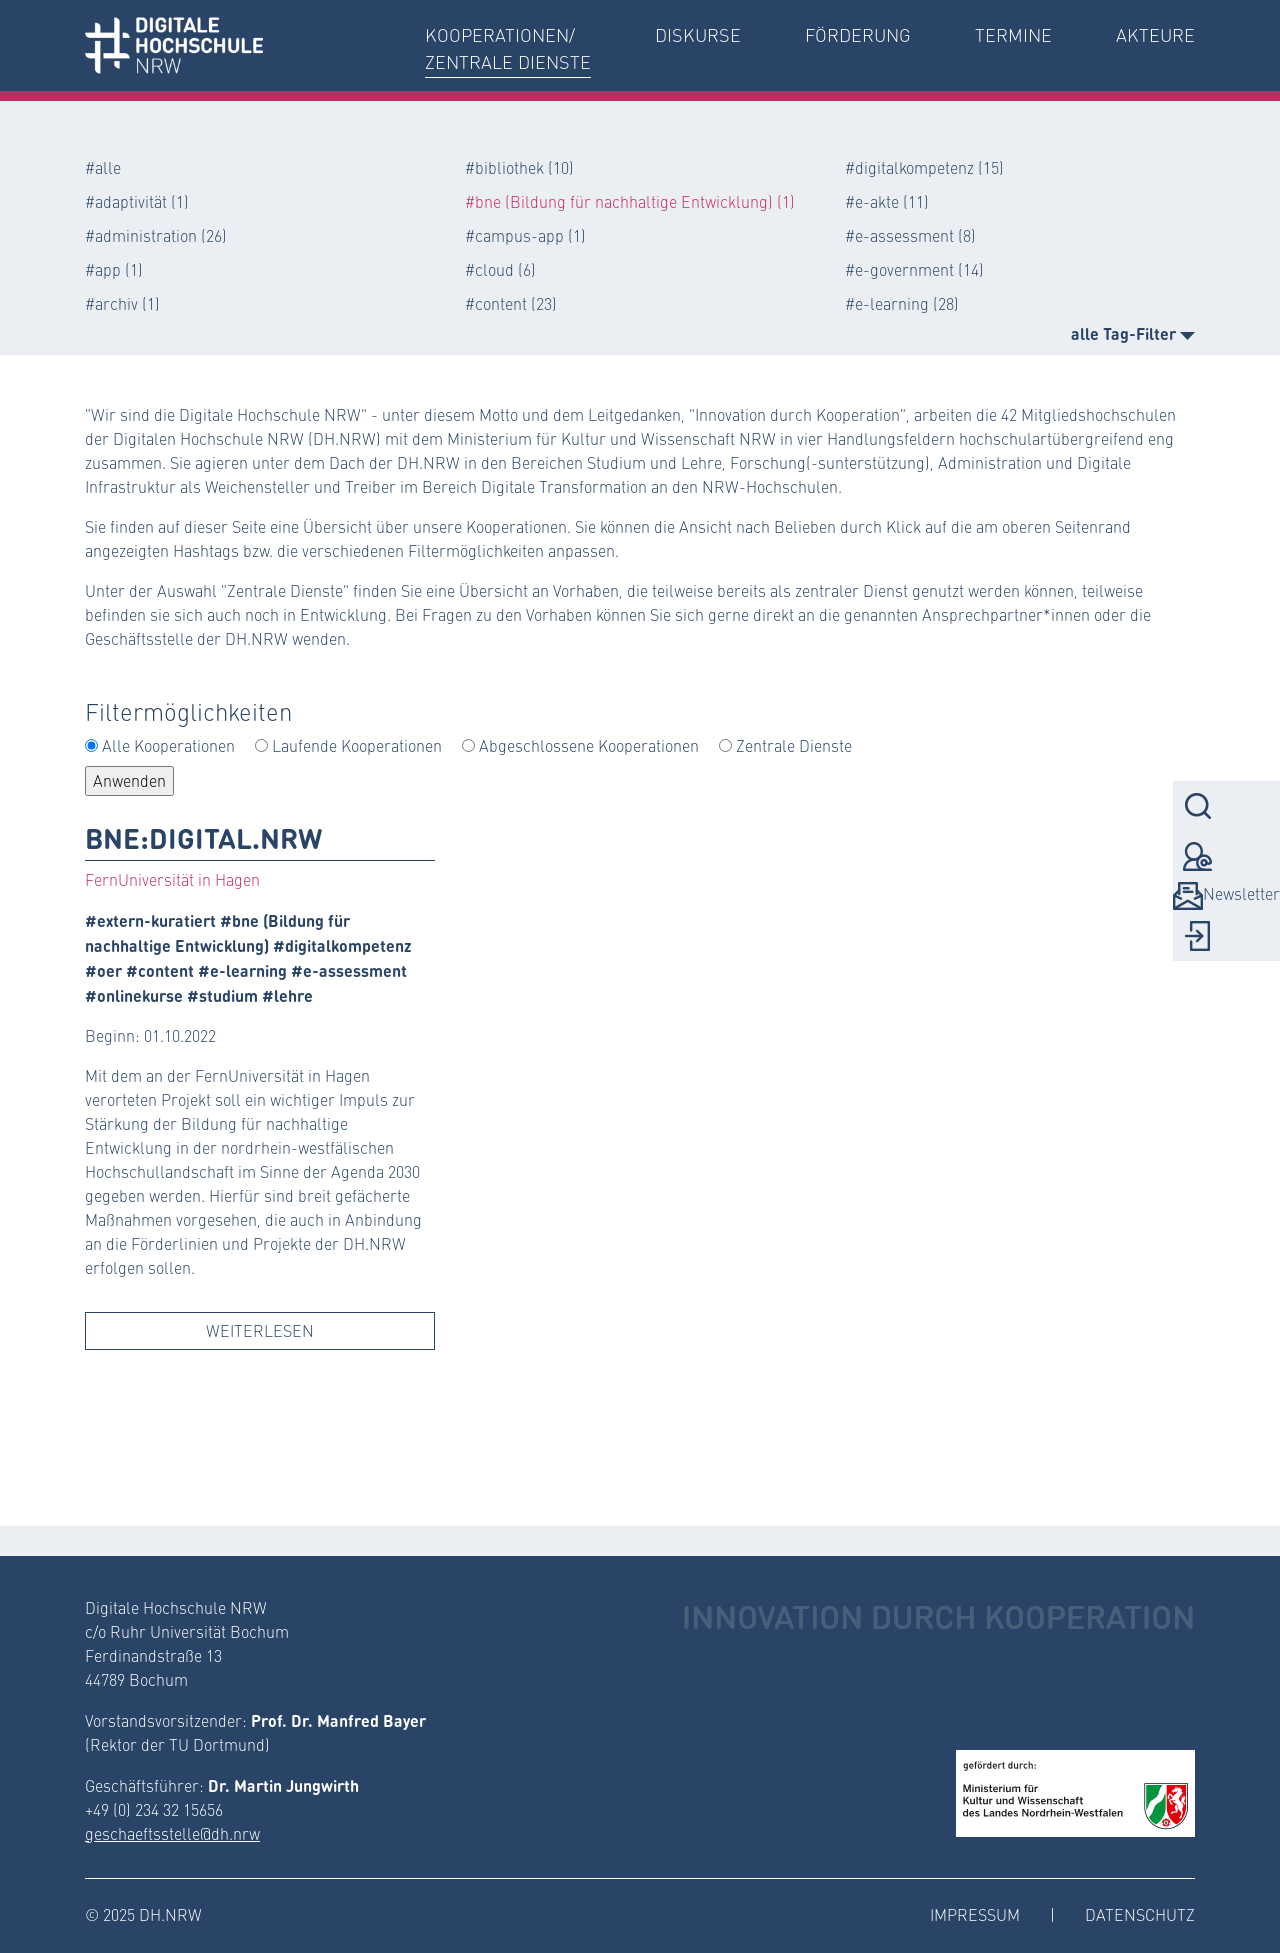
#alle (103, 167)
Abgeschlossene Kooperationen (589, 745)
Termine (1013, 35)
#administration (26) (156, 235)
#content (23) (511, 303)
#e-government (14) (914, 269)
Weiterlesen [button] (260, 1330)
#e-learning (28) (902, 303)
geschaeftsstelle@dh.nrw (172, 1833)
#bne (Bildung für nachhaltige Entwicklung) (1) (630, 201)
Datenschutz (1140, 1914)
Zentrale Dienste (794, 745)
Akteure (1155, 35)
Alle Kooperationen (168, 745)
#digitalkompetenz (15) (924, 167)
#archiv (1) (122, 303)
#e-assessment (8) (910, 235)
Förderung (858, 35)
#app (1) (114, 269)
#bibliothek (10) (519, 167)
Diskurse (698, 35)
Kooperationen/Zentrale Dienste (508, 48)
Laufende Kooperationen (357, 745)
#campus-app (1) (525, 235)
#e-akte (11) (887, 201)
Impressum (975, 1914)
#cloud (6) (500, 269)
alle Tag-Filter (1133, 333)
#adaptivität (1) (137, 201)
